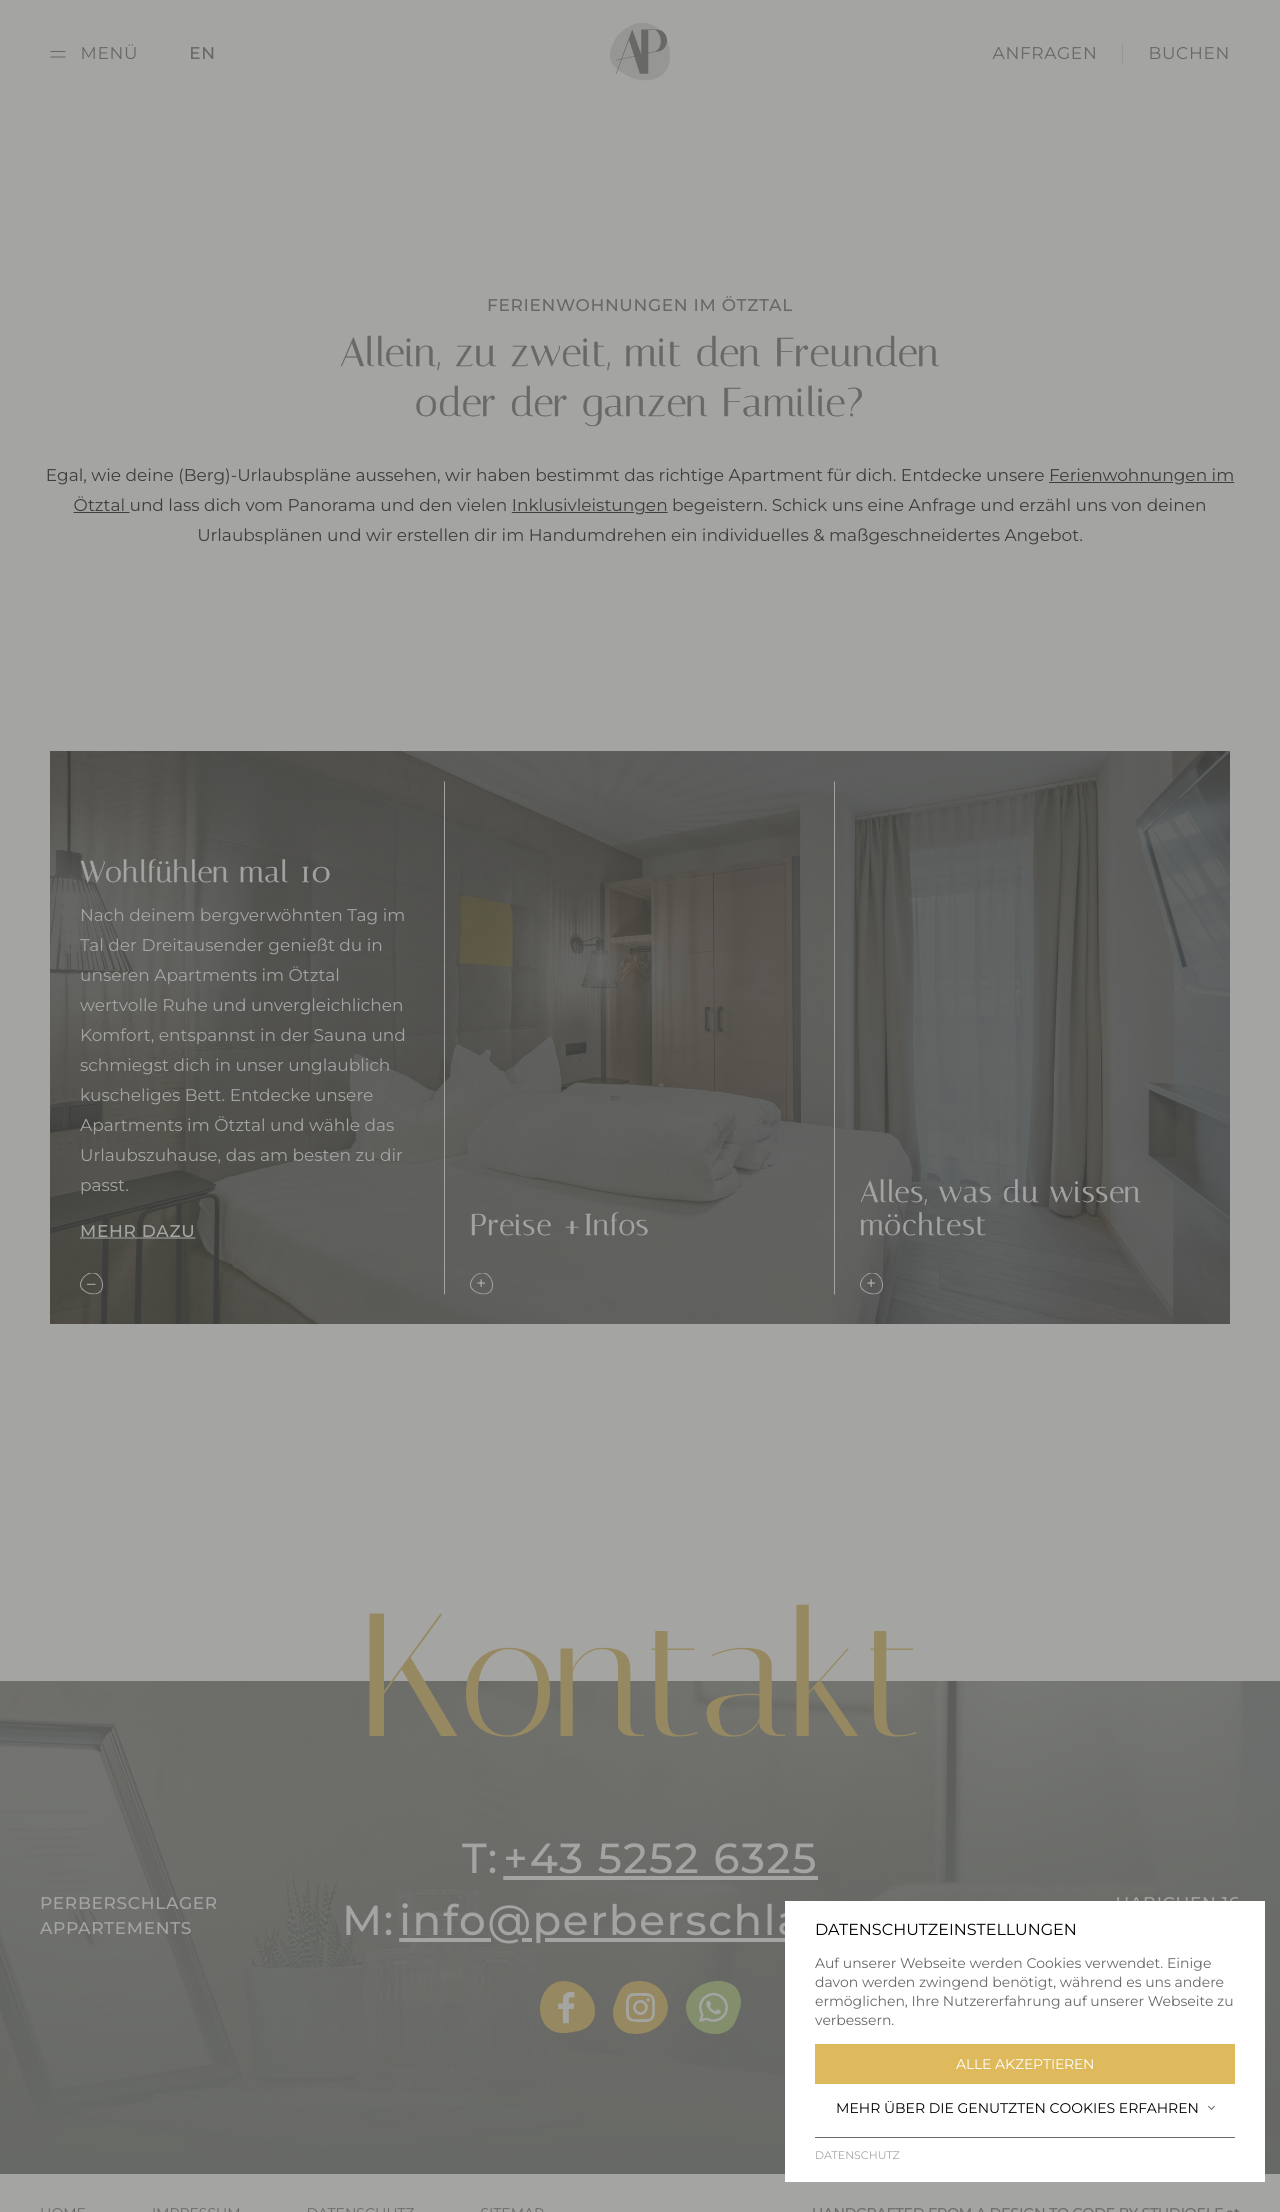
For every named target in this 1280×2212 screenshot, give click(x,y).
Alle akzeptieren (1025, 2064)
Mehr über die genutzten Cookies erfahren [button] (1025, 2108)
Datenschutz (857, 2155)
